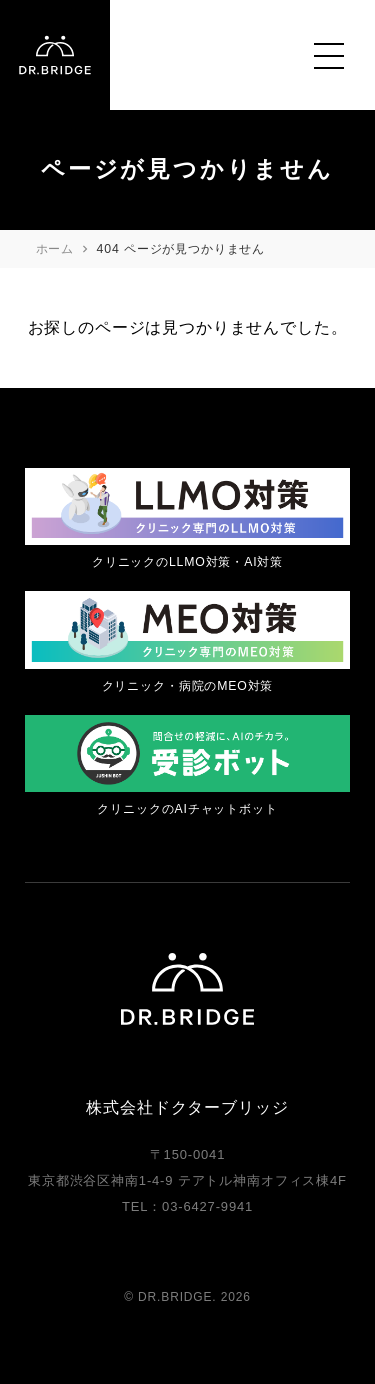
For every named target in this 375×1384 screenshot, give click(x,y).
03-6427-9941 (207, 1206)
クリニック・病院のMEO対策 (188, 686)
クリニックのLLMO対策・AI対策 (187, 562)
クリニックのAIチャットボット (187, 809)
